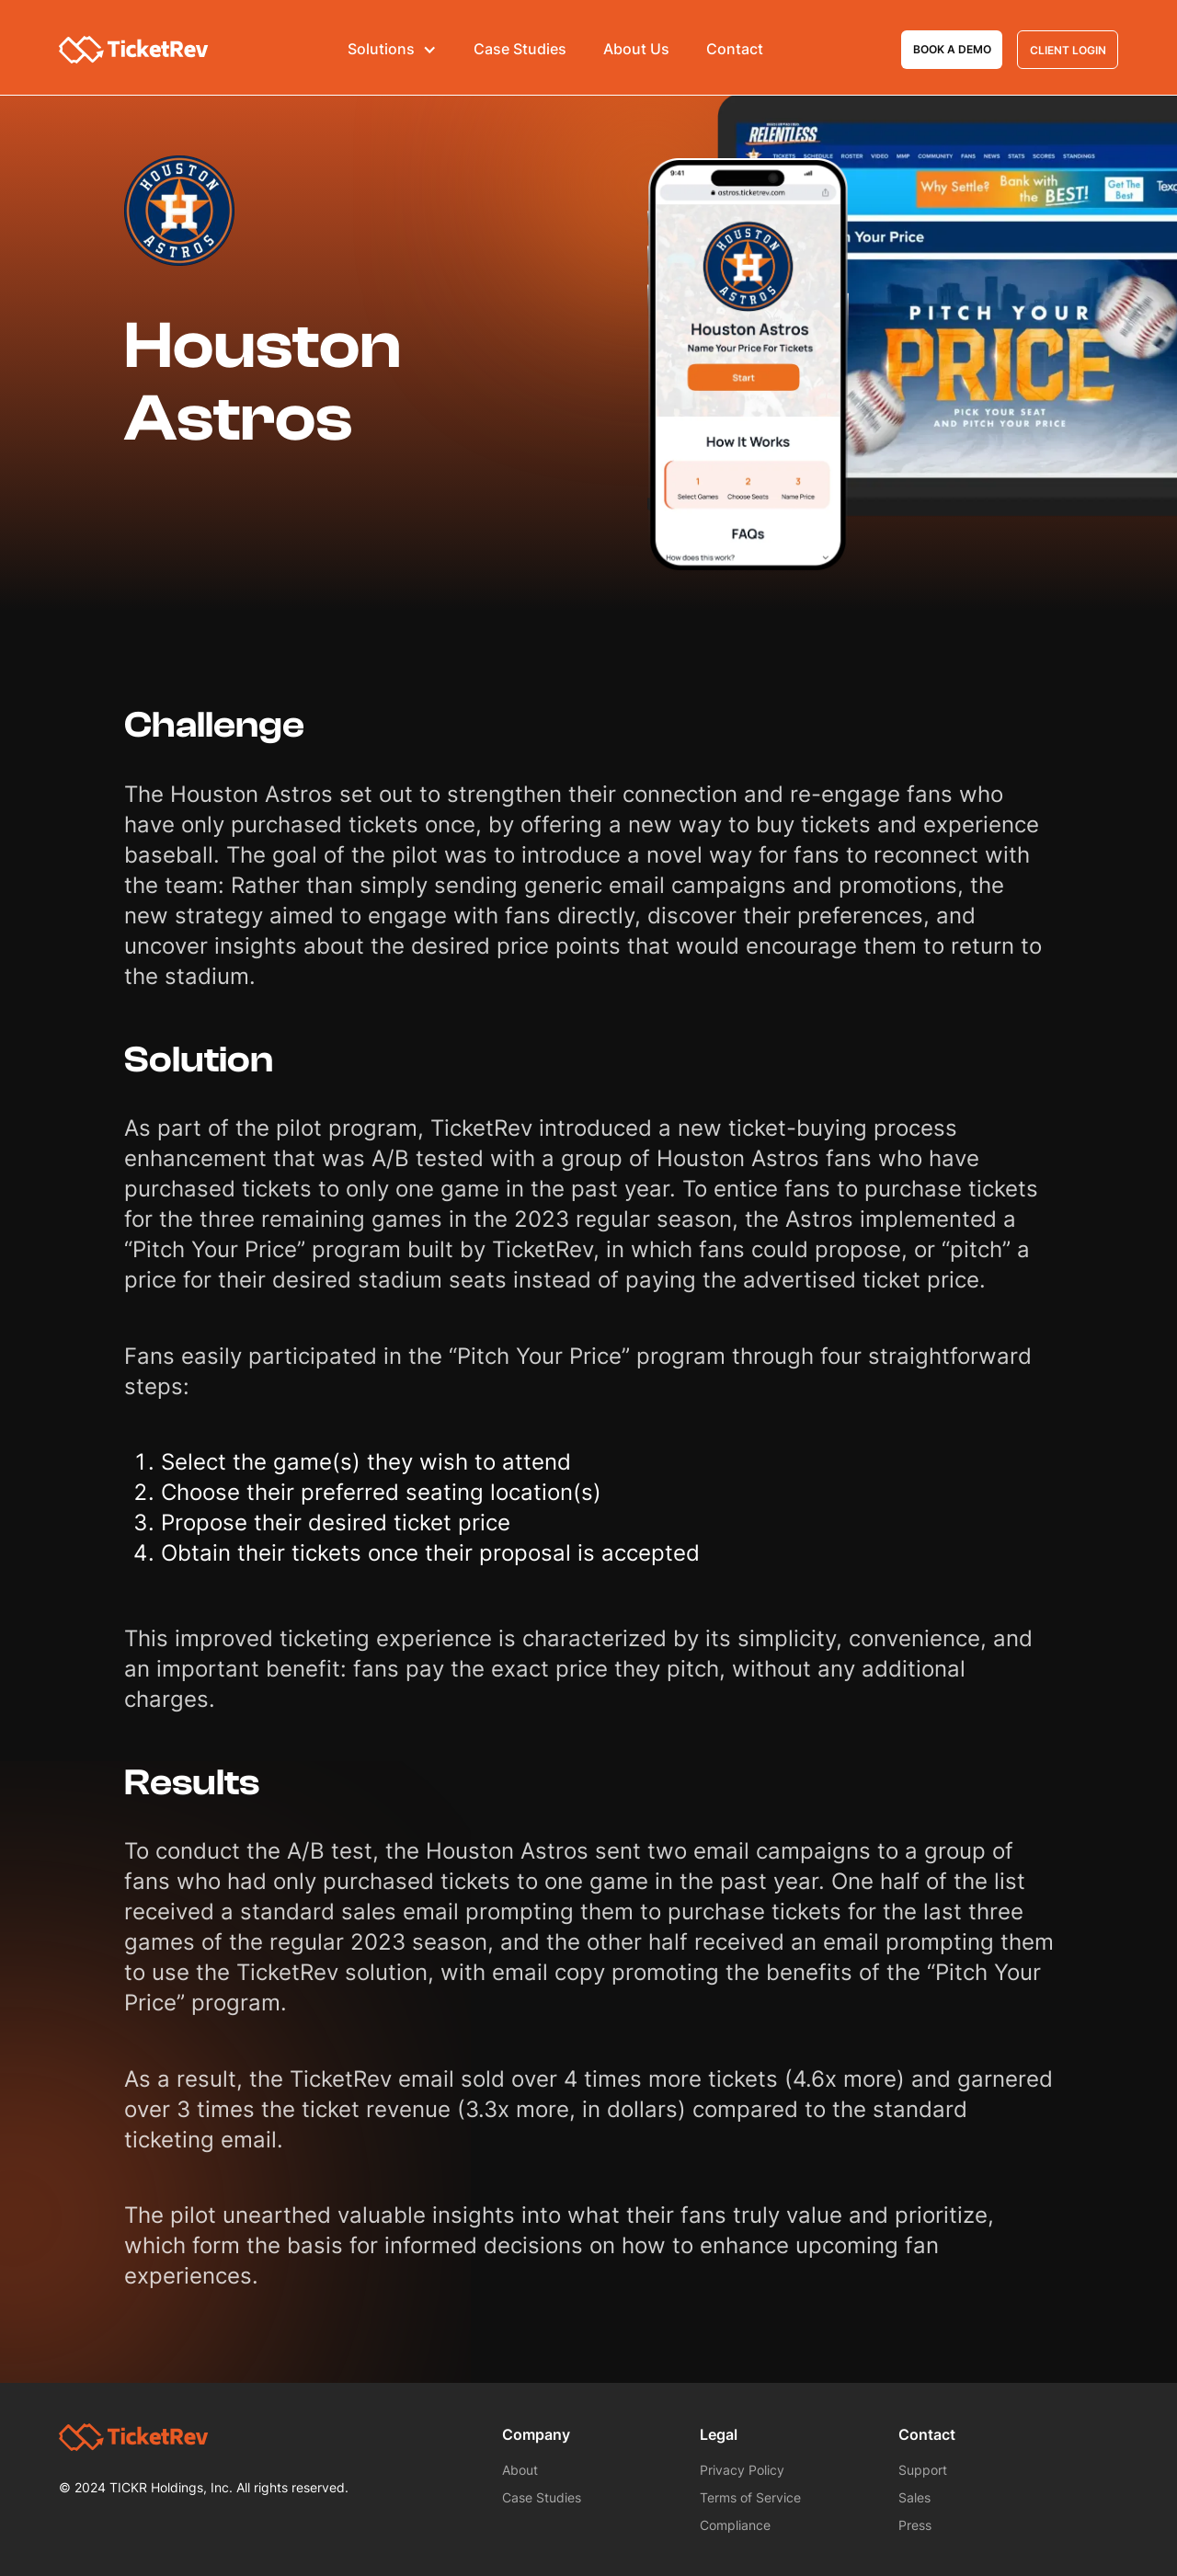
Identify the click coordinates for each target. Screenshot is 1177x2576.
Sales (914, 2497)
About (520, 2470)
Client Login (1068, 50)
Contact (734, 49)
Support (922, 2470)
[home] (134, 50)
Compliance (735, 2525)
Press (914, 2525)
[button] (392, 49)
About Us (636, 49)
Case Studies (520, 49)
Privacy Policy (742, 2470)
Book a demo (952, 49)
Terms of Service (750, 2497)
